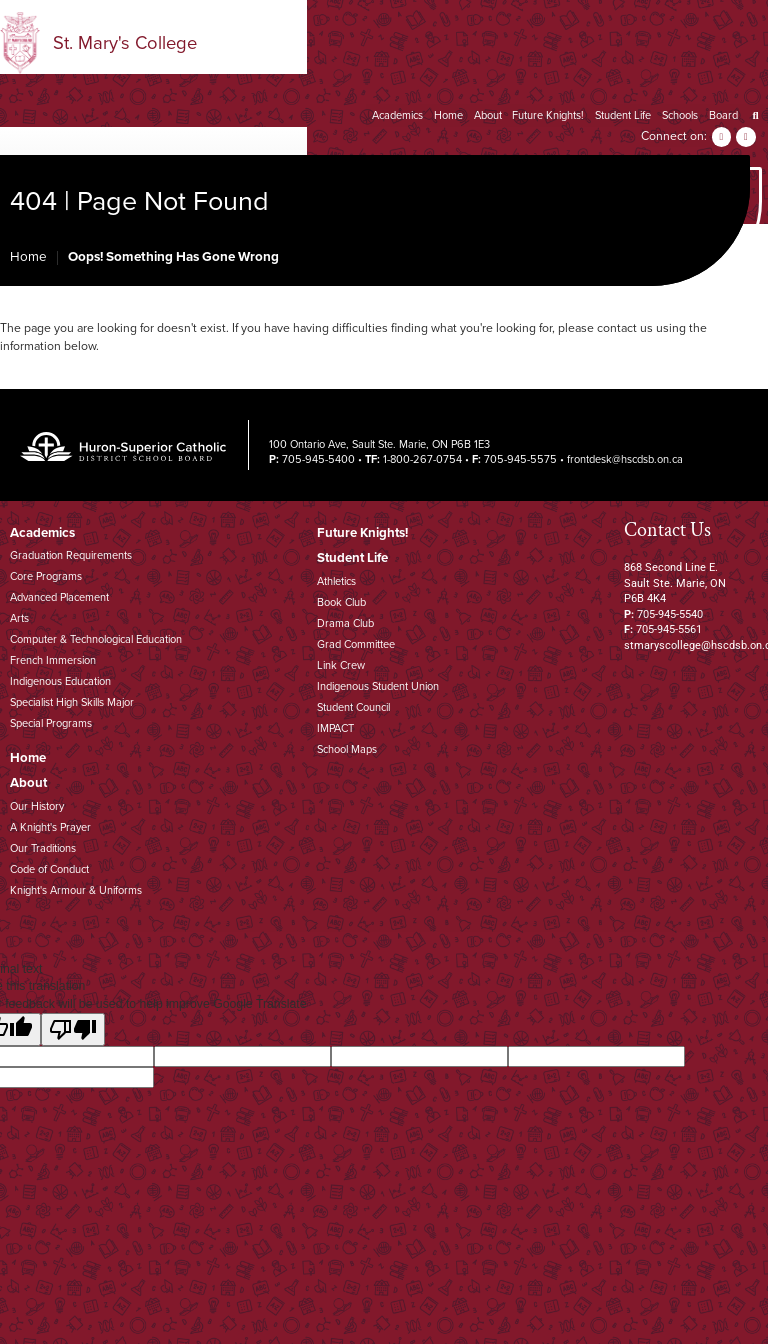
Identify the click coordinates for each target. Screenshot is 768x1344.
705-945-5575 (520, 459)
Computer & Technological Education (96, 639)
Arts (19, 618)
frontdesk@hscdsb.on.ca (625, 459)
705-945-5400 (318, 459)
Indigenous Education (60, 681)
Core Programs (46, 576)
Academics (397, 115)
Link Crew (341, 665)
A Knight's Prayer (50, 827)
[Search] (755, 115)
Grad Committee (356, 644)
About (488, 115)
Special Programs (51, 723)
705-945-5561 (669, 629)
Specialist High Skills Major (72, 702)
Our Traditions (43, 848)
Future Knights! (548, 115)
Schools (680, 115)
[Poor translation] (73, 1029)
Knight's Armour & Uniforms (76, 890)
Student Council (353, 707)
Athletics (336, 581)
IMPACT (335, 728)
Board (723, 115)
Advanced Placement (59, 597)
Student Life (623, 115)
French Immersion (53, 660)
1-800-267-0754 (422, 459)
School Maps (347, 749)
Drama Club (345, 623)
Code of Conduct (49, 869)
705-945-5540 (670, 614)
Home (448, 115)
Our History (37, 806)
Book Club (341, 602)
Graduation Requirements (71, 555)
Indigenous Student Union (378, 686)
